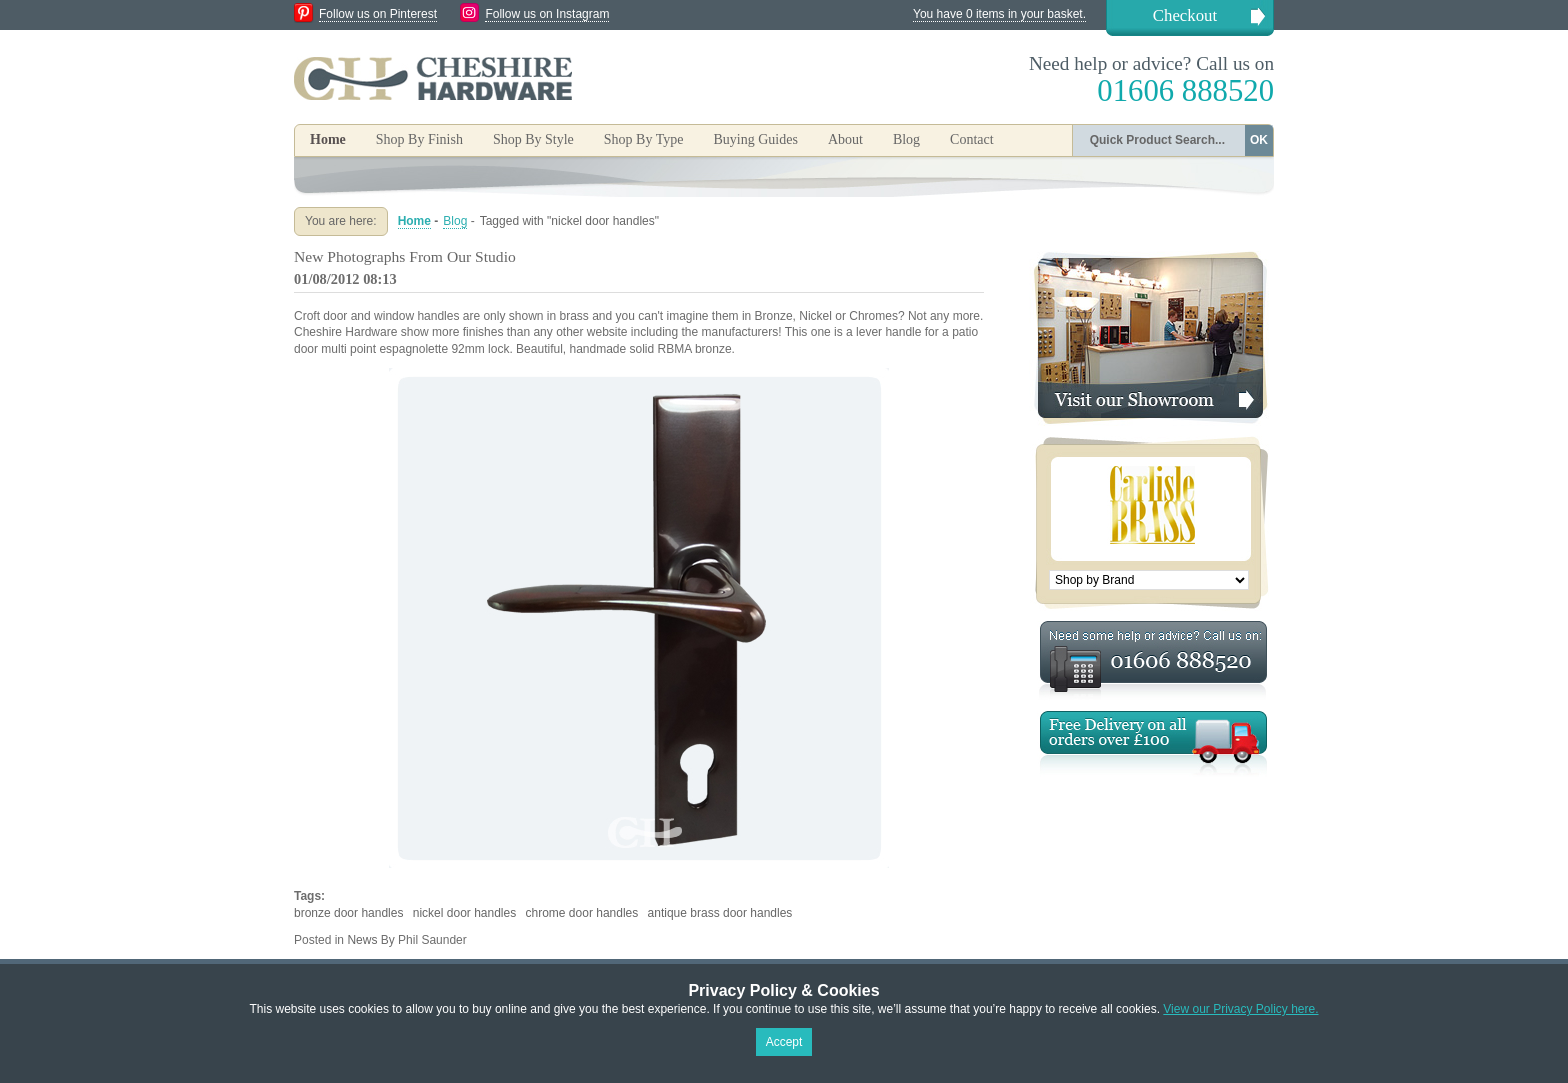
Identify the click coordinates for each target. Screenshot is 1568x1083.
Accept (784, 1042)
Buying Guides (755, 139)
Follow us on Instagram (547, 14)
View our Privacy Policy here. (1240, 1009)
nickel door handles (464, 913)
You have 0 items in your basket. (999, 14)
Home (328, 139)
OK (1259, 140)
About (845, 139)
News (362, 940)
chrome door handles (582, 913)
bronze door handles (348, 913)
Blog (906, 139)
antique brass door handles (720, 913)
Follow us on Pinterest (378, 14)
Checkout (1185, 15)
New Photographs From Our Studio (405, 256)
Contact (972, 139)
